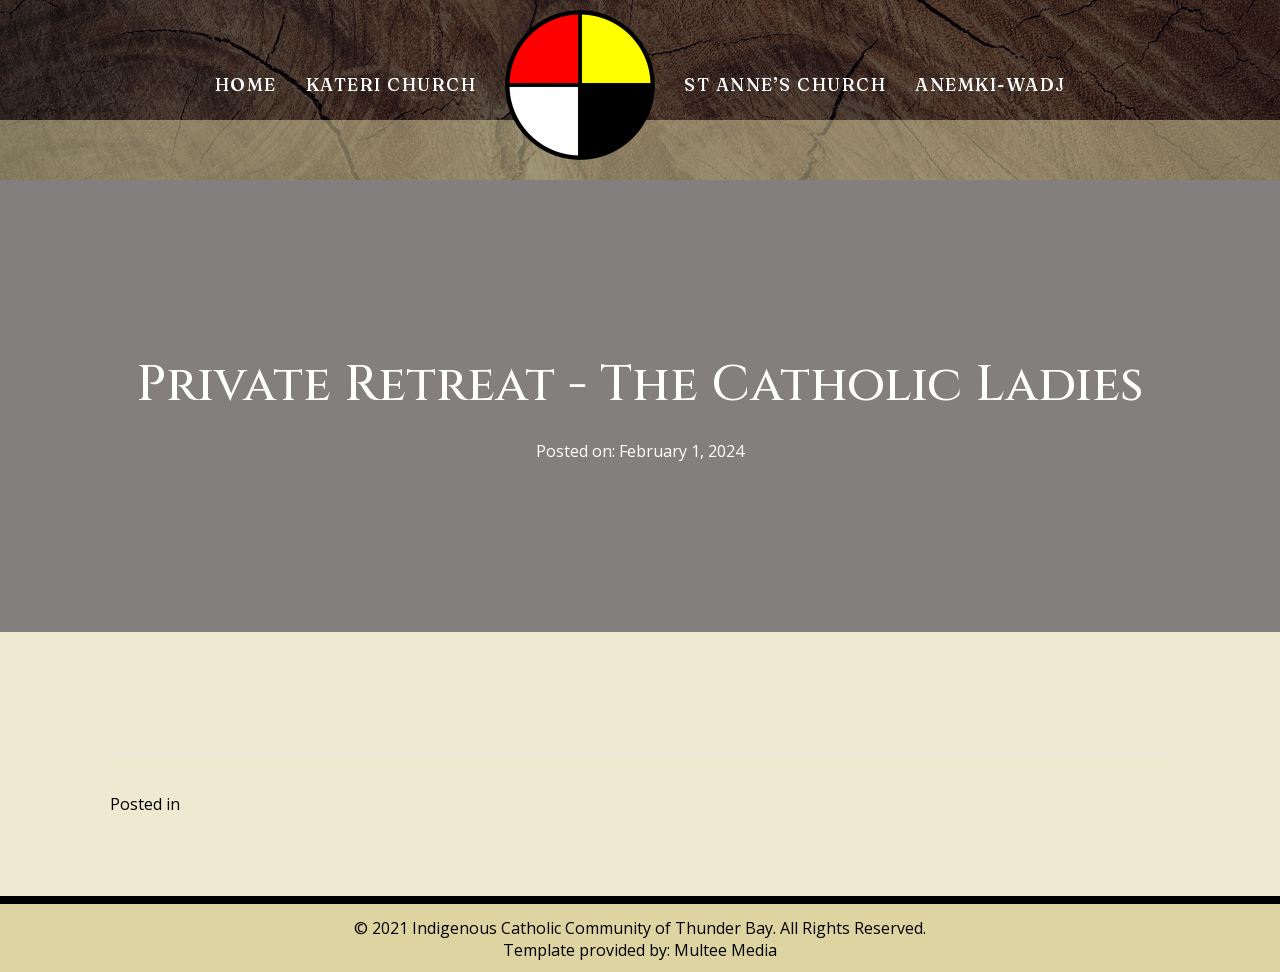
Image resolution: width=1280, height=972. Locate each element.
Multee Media (725, 950)
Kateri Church (391, 84)
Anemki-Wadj (990, 84)
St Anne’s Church (785, 84)
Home (246, 84)
